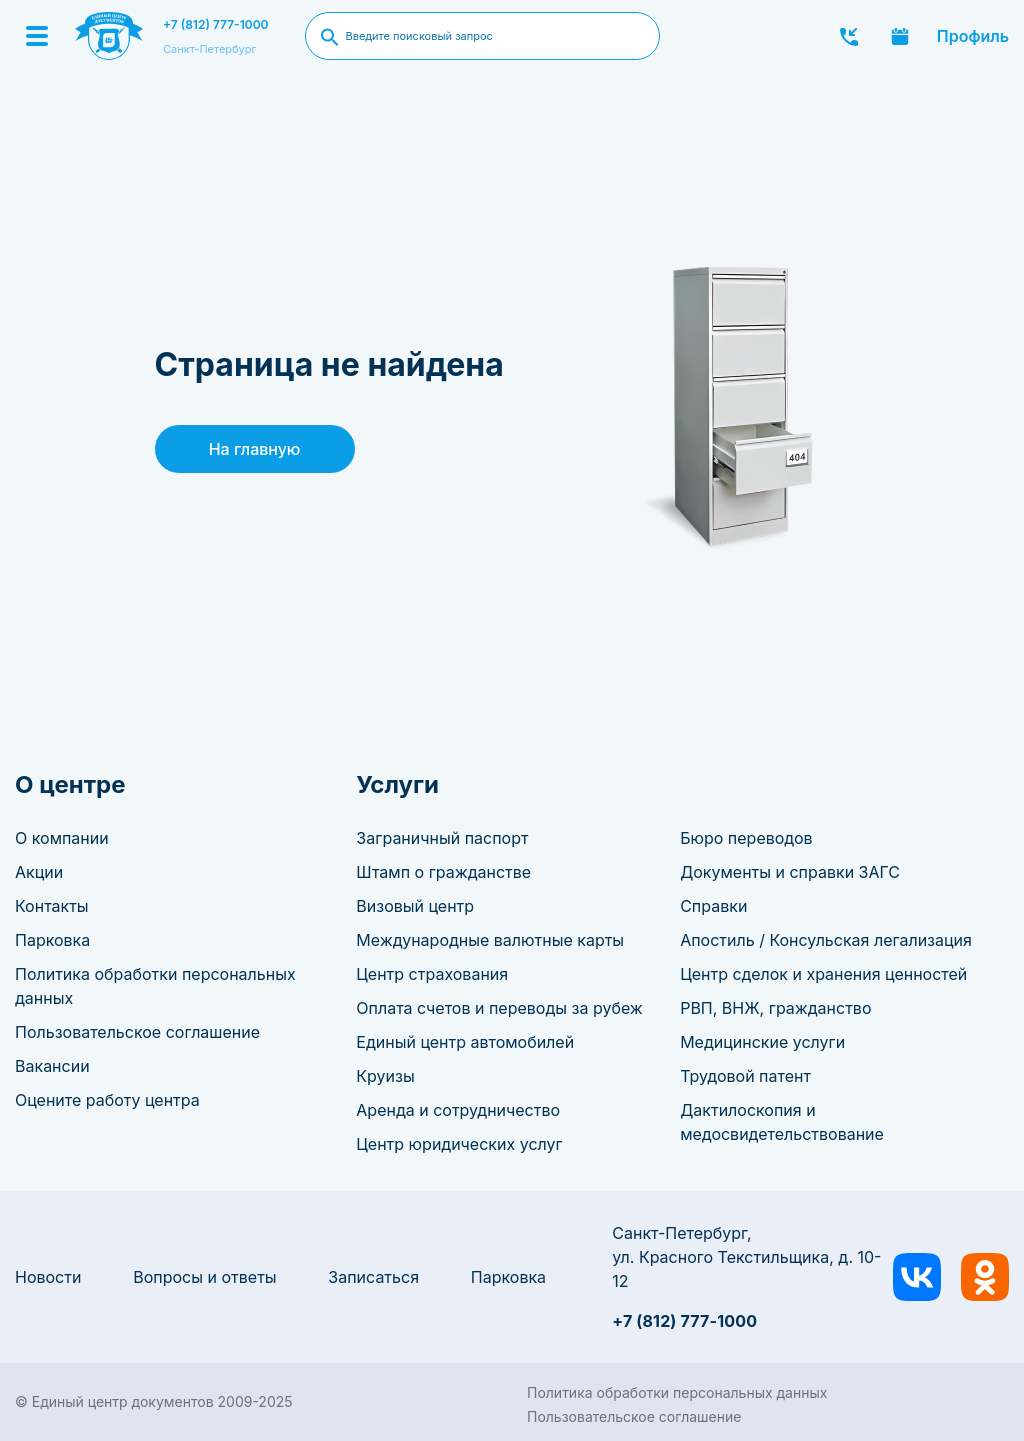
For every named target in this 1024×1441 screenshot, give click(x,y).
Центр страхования (432, 974)
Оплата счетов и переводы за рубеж (499, 1008)
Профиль (973, 36)
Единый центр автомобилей (465, 1042)
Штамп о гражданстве (443, 872)
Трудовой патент (745, 1076)
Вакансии (52, 1066)
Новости (48, 1277)
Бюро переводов (746, 838)
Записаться (373, 1277)
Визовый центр (415, 906)
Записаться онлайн (900, 36)
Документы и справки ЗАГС (790, 872)
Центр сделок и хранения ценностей (823, 974)
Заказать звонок (849, 36)
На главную (255, 449)
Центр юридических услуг (459, 1144)
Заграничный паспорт (442, 838)
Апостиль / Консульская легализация (826, 940)
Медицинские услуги (762, 1042)
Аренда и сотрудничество (458, 1110)
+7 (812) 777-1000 (216, 24)
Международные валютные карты (490, 940)
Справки (713, 906)
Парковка (52, 940)
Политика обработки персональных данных (677, 1392)
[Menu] (37, 36)
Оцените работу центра (107, 1100)
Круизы (385, 1076)
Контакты (52, 906)
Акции (39, 872)
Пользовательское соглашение (137, 1032)
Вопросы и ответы (204, 1277)
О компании (62, 838)
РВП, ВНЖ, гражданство (775, 1008)
